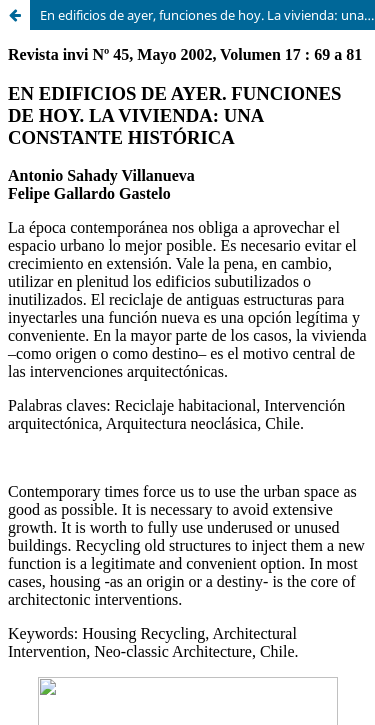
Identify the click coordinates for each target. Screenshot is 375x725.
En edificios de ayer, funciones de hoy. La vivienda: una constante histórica (207, 15)
